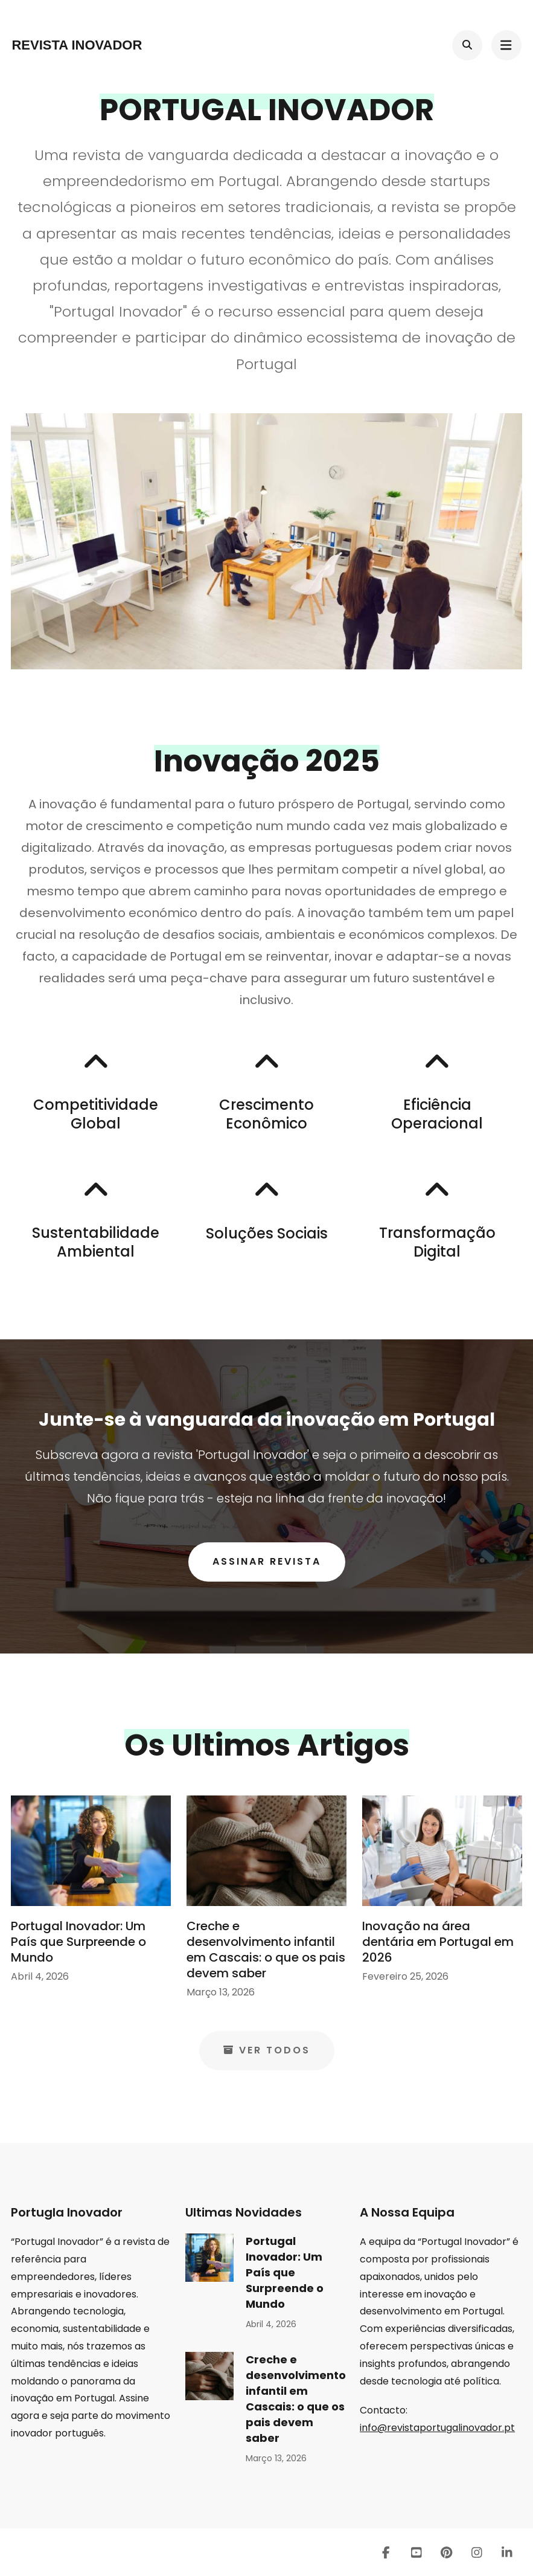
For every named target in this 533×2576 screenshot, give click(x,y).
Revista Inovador (76, 45)
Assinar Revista (266, 1561)
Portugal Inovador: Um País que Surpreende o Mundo (78, 1942)
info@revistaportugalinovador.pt (437, 2428)
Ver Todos (266, 2050)
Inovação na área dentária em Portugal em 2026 (438, 1942)
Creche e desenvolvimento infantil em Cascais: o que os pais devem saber (266, 1950)
